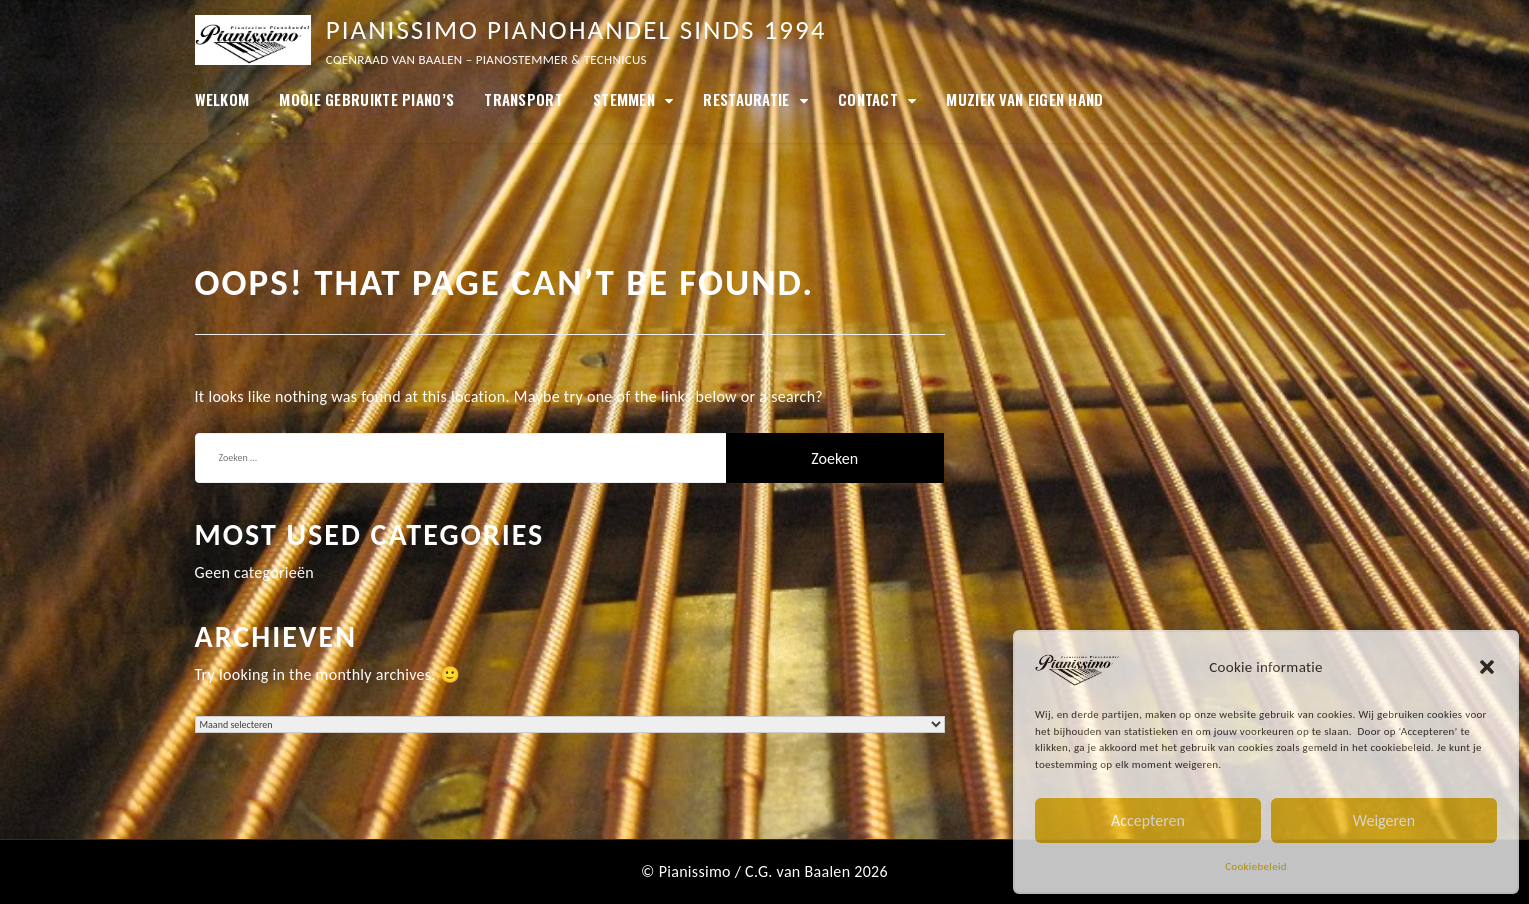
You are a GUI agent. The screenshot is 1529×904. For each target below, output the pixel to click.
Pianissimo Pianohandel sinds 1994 (576, 29)
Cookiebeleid (1256, 866)
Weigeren (1384, 820)
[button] (1487, 667)
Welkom (222, 99)
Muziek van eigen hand (1024, 99)
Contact (868, 99)
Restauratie (746, 99)
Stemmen (624, 99)
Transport (523, 99)
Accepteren (1148, 820)
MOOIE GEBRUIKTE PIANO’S (366, 99)
